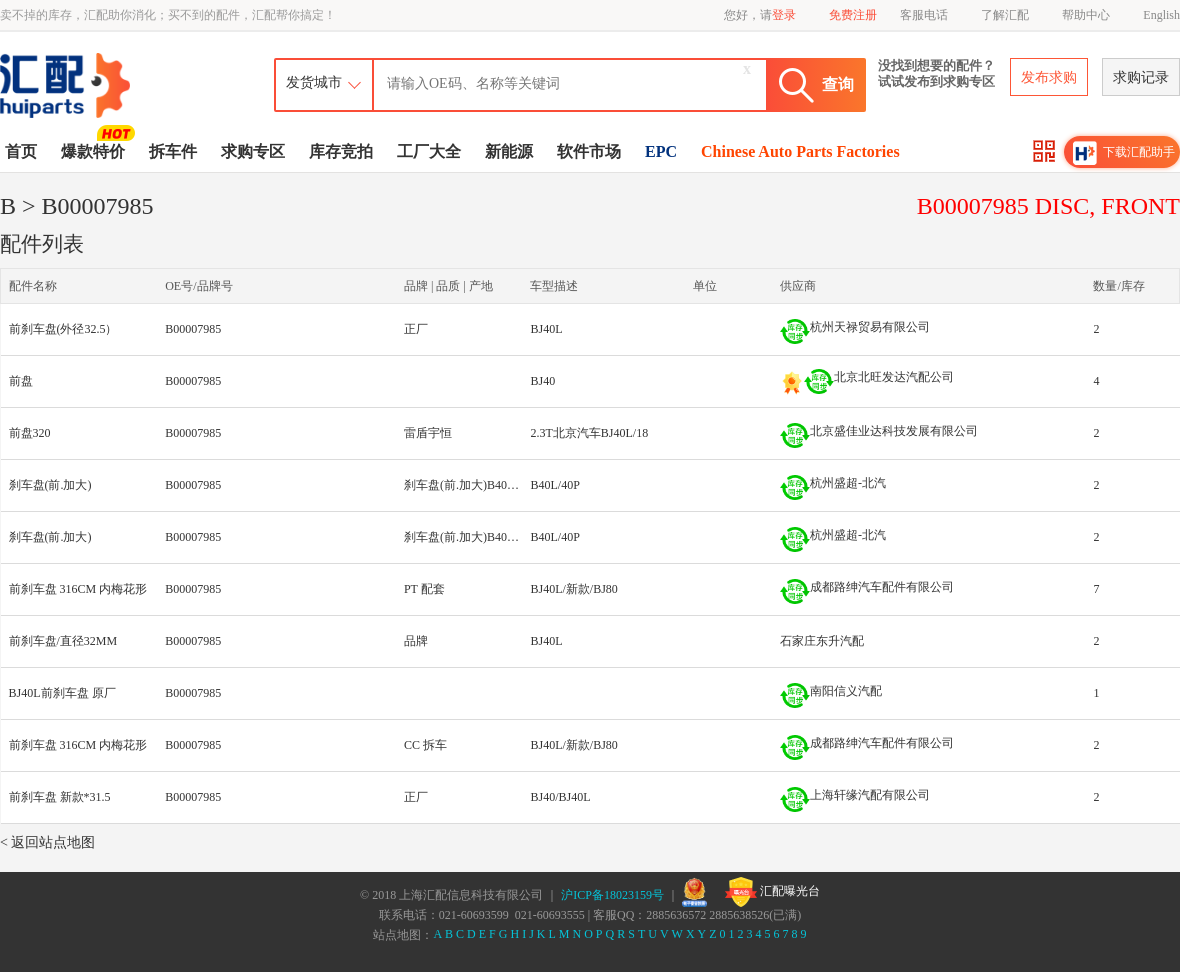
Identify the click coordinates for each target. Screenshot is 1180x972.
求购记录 (1141, 77)
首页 (21, 151)
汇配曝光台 (772, 892)
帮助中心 (1086, 15)
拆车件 (173, 151)
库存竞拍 (341, 151)
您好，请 (760, 15)
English (1161, 15)
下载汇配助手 (1124, 153)
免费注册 (853, 15)
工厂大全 (429, 151)
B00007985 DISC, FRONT (1048, 206)
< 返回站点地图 (47, 842)
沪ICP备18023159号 (612, 895)
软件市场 (589, 151)
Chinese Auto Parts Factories (800, 151)
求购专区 (253, 151)
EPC (661, 151)
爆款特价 (95, 150)
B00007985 (193, 329)
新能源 (509, 151)
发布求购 (1049, 77)
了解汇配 (1005, 15)
